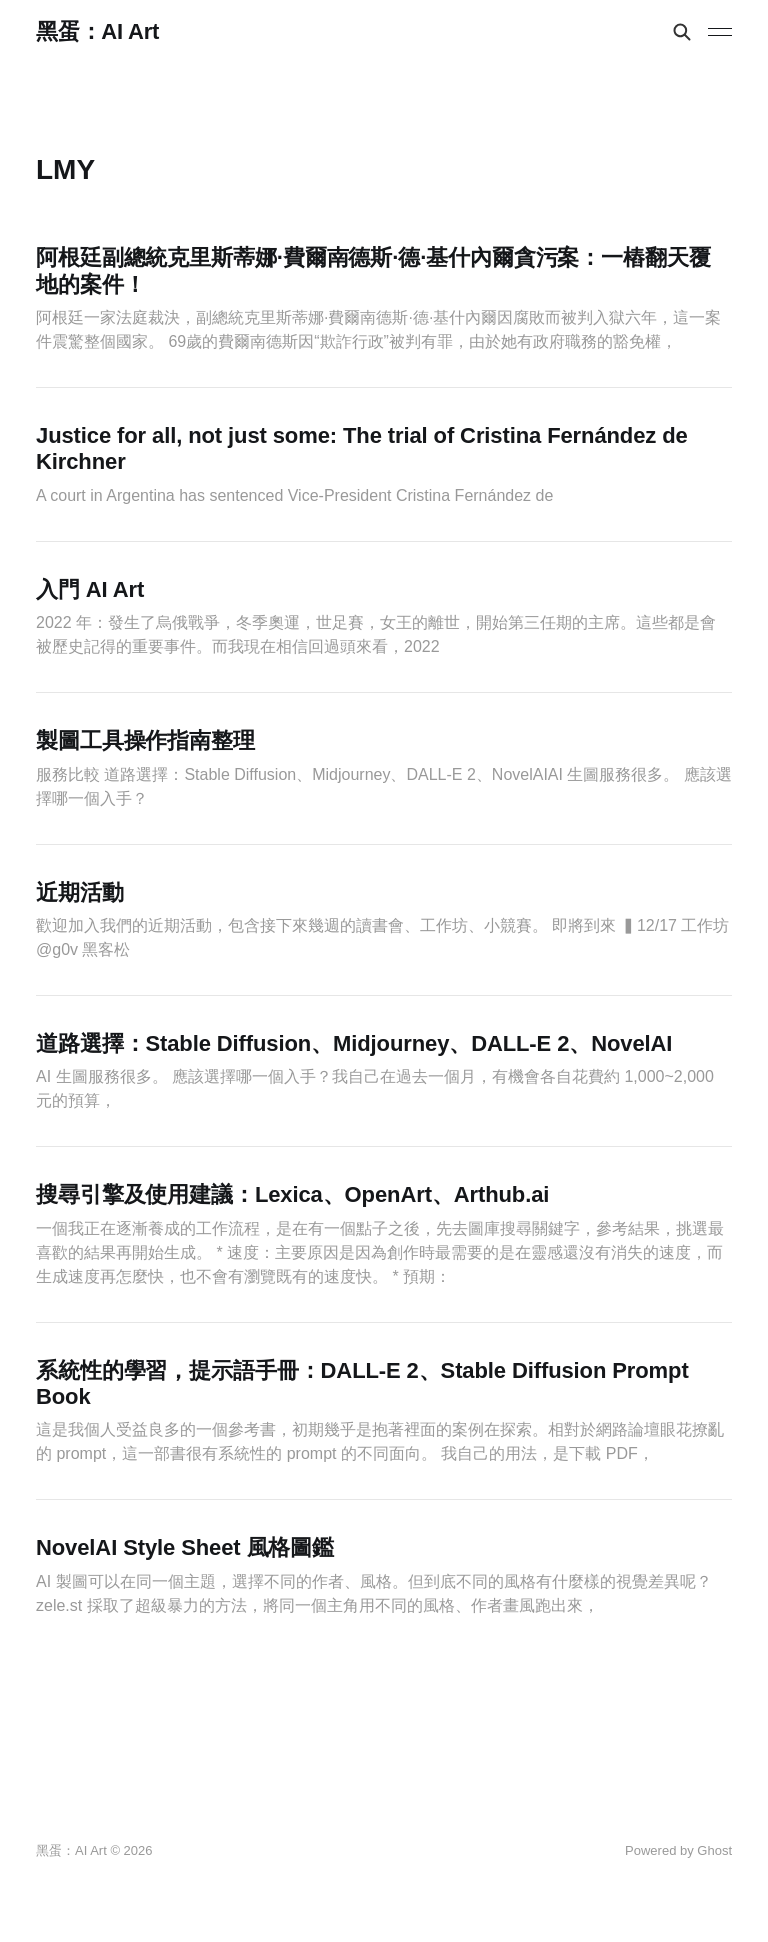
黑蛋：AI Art (97, 32)
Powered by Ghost (678, 1850)
